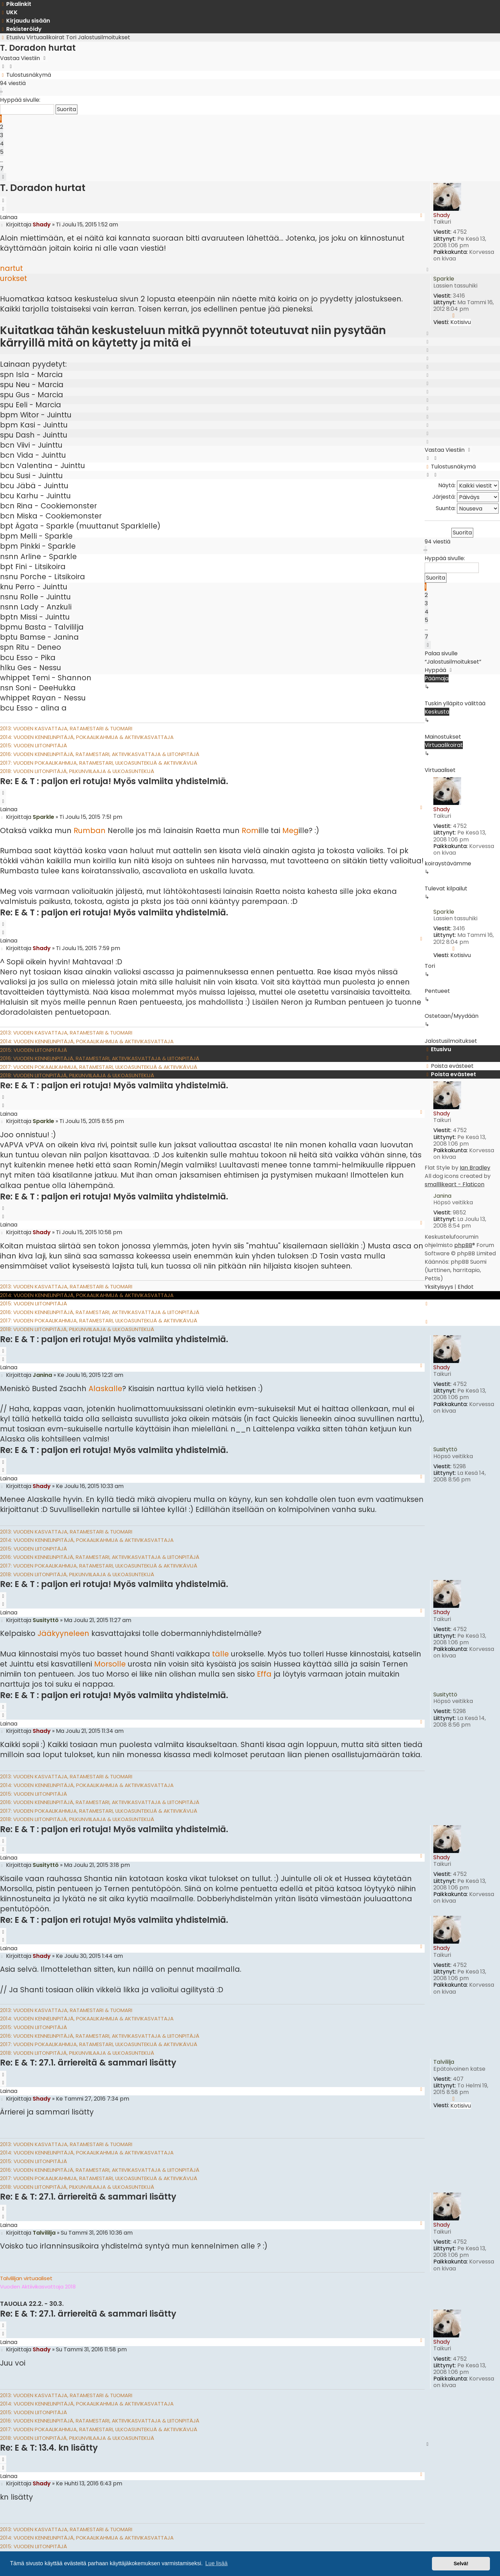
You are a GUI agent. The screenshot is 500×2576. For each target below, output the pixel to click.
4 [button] (2, 144)
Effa (264, 1674)
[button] (1, 91)
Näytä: (468, 486)
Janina (442, 1196)
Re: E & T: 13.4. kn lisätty (49, 2447)
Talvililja (443, 2062)
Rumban (90, 830)
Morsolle (110, 1664)
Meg (290, 830)
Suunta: (467, 509)
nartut (11, 268)
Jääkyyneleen (63, 1633)
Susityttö (445, 1449)
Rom (250, 830)
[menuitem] (9, 12)
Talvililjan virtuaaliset (26, 2278)
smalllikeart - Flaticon (454, 1184)
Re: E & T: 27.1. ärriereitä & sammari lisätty (88, 2062)
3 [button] (1, 135)
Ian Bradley (475, 1168)
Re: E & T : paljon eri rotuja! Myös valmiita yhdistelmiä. (114, 781)
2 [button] (1, 127)
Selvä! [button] (460, 2563)
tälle (220, 1654)
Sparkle (443, 279)
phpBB (463, 1245)
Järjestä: (465, 497)
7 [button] (1, 169)
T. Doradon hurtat (38, 47)
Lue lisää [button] (216, 2563)
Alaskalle (105, 1388)
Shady (441, 215)
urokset (13, 278)
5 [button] (1, 152)
